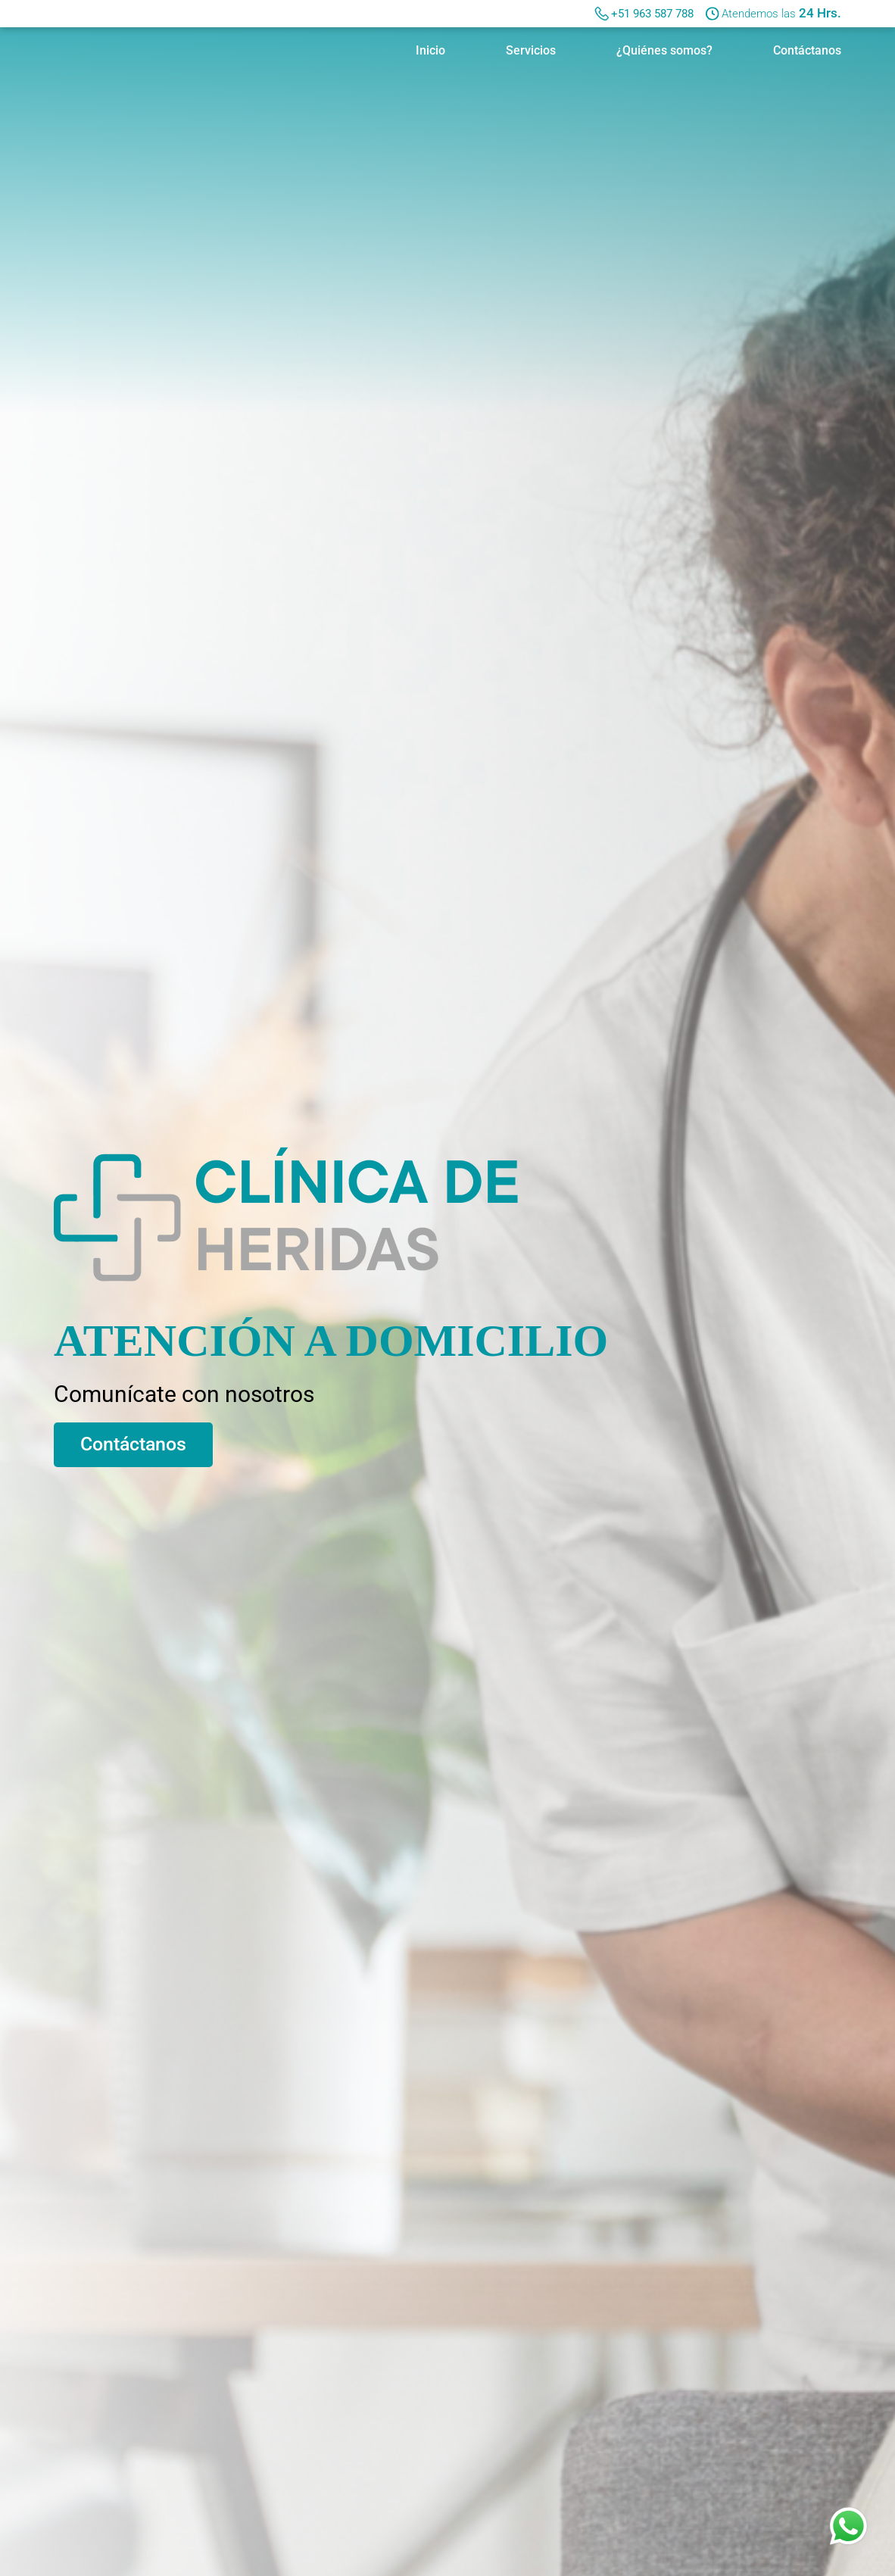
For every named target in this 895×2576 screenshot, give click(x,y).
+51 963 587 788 (652, 13)
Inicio (430, 50)
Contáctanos (807, 50)
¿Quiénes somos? (664, 50)
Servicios (531, 50)
